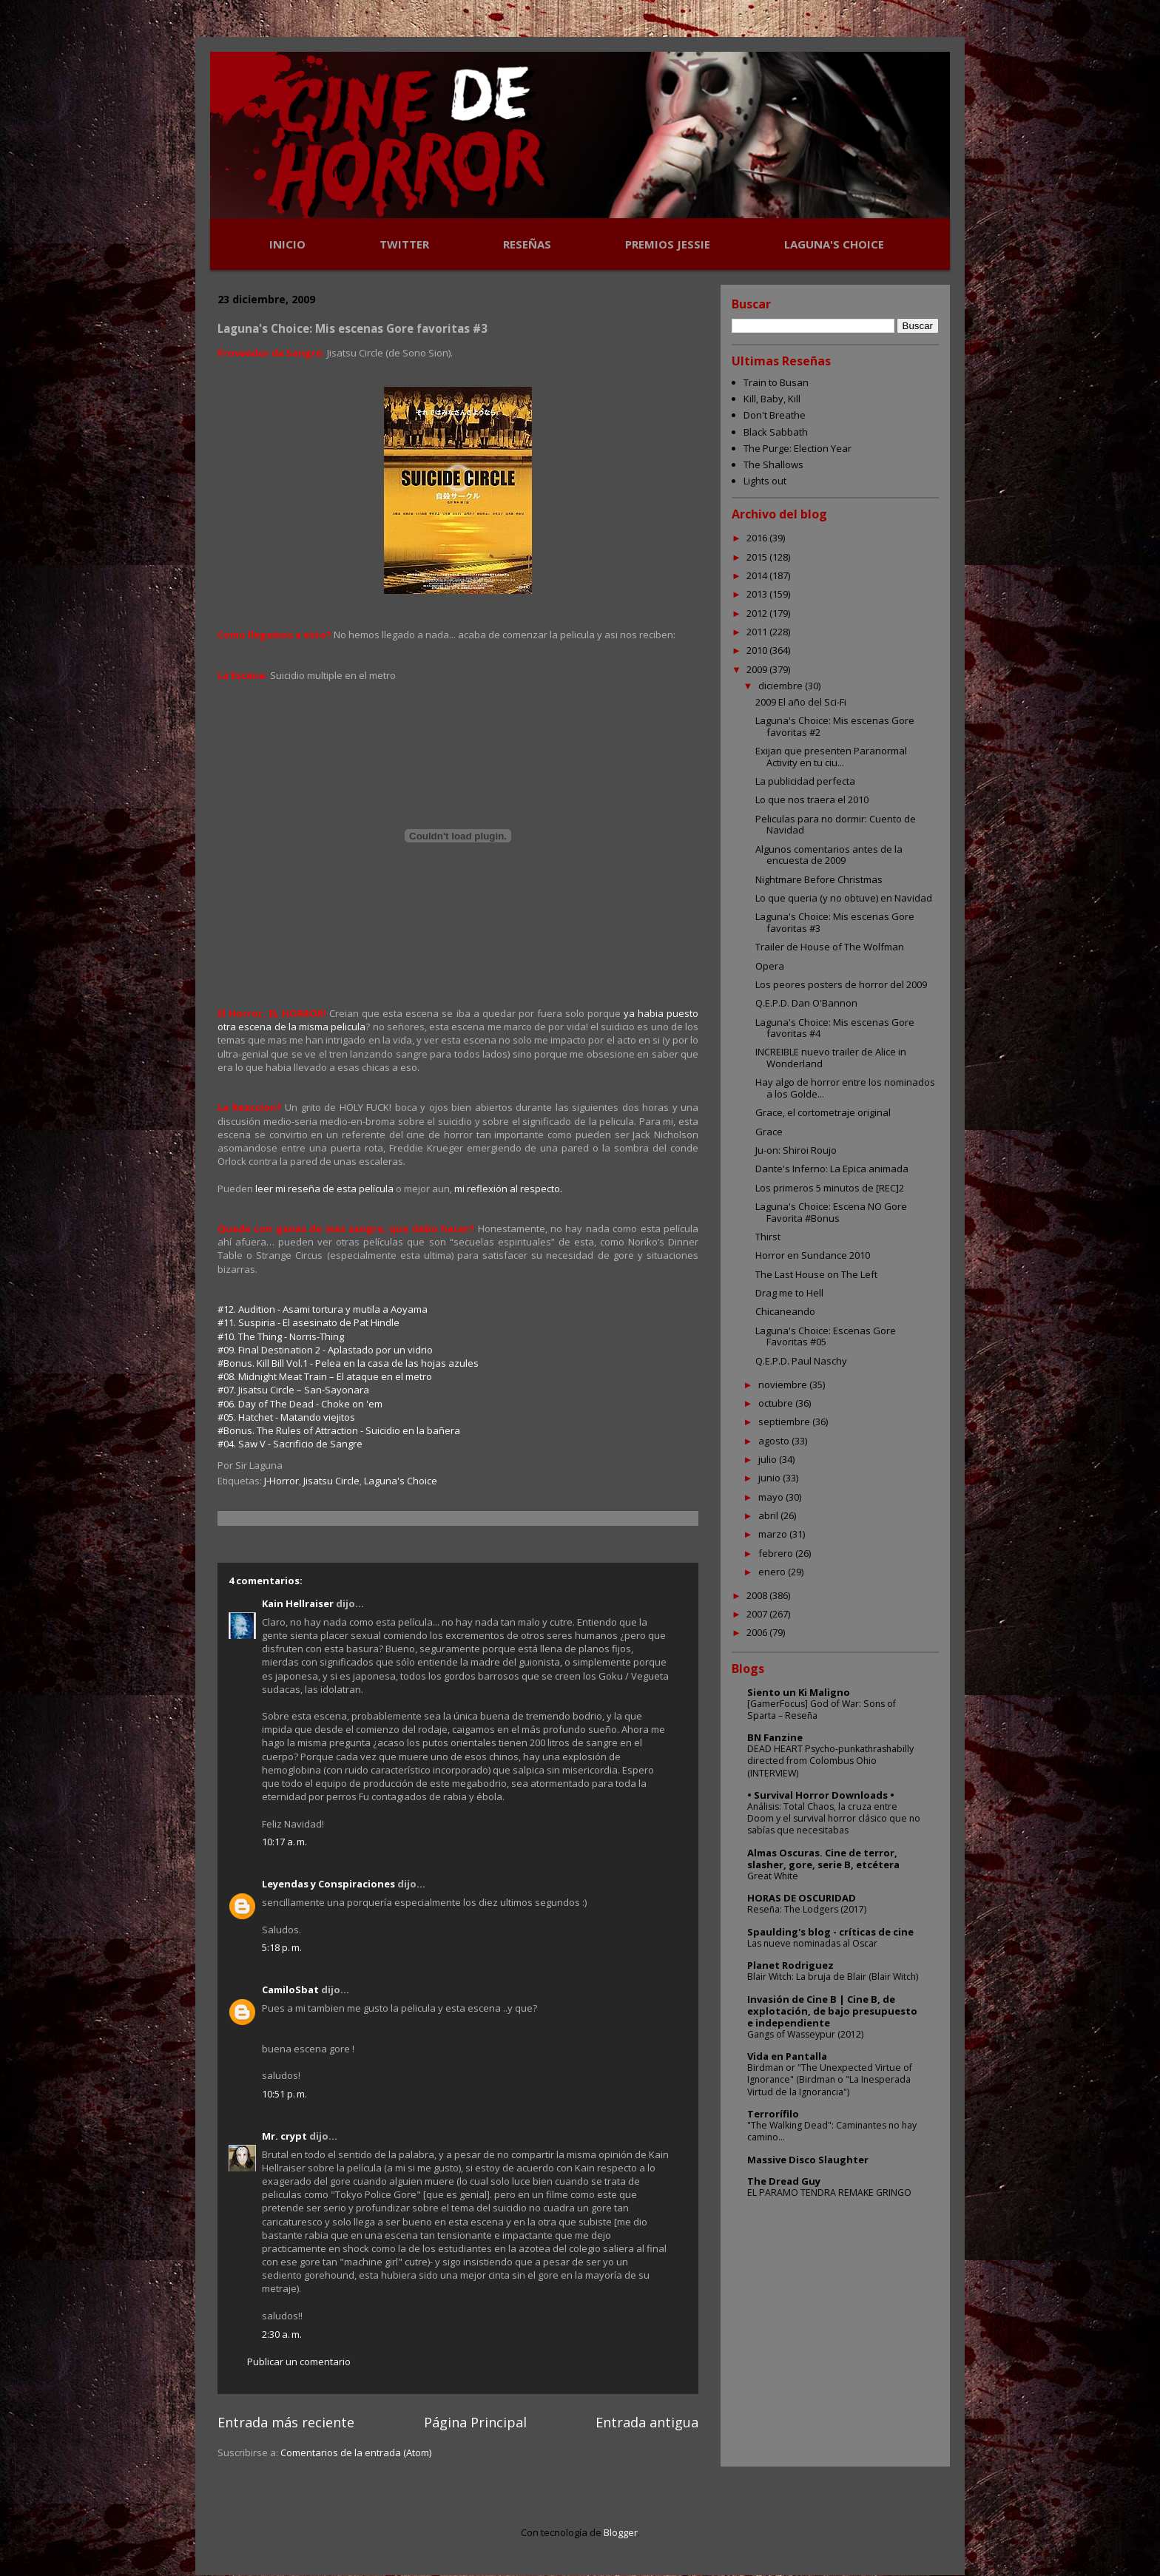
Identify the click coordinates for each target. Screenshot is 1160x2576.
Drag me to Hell (789, 1292)
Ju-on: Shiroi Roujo (796, 1150)
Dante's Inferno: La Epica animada (831, 1168)
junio (770, 1477)
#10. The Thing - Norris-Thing (281, 1336)
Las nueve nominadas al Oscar (812, 1943)
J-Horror (281, 1480)
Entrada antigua (647, 2422)
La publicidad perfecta (805, 781)
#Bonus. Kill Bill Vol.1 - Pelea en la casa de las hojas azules (348, 1363)
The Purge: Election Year (797, 448)
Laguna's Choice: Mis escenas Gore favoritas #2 (834, 726)
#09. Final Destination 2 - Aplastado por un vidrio (325, 1349)
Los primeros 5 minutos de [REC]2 (829, 1187)
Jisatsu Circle (331, 1480)
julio (768, 1459)
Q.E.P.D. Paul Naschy (801, 1361)
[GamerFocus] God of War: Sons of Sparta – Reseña (821, 1709)
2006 (757, 1632)
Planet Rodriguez (790, 1965)
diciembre (781, 685)
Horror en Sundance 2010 (812, 1255)
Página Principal (475, 2422)
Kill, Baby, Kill (771, 398)
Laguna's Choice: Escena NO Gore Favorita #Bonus (831, 1212)
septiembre (785, 1421)
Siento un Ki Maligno (798, 1692)
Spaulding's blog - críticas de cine (830, 1931)
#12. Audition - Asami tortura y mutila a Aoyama (323, 1309)
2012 (757, 613)
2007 (757, 1613)
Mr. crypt (284, 2136)
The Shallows (773, 464)
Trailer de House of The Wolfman (829, 946)
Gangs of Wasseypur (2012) (805, 2034)
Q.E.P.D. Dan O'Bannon (806, 1003)
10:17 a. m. (284, 1841)
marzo (773, 1534)
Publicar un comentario (299, 2361)
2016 (757, 537)
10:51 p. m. (284, 2093)
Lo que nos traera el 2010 (812, 799)
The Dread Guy (783, 2181)
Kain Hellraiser (298, 1603)
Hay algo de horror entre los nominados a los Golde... (845, 1088)
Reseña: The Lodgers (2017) (806, 1909)
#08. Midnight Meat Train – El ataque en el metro (325, 1376)
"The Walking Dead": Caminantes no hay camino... (832, 2131)
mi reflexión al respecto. (508, 1188)
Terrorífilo (773, 2113)
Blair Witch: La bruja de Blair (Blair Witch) (832, 1976)
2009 (757, 669)
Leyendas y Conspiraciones (328, 1883)
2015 (757, 557)
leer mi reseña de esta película (324, 1188)
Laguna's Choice (400, 1480)
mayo (772, 1497)
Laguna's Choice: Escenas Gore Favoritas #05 (825, 1336)
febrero (776, 1553)
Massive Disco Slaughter (808, 2159)
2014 (757, 575)
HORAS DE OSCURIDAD (801, 1897)
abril (769, 1515)
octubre (776, 1403)
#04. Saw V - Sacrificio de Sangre (290, 1443)
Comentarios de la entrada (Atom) (355, 2452)
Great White (772, 1876)
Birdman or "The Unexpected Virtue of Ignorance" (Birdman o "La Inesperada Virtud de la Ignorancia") (829, 2079)
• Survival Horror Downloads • (820, 1795)
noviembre (783, 1384)
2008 (757, 1595)
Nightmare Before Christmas (819, 879)
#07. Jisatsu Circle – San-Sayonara (293, 1389)
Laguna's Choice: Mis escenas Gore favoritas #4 (834, 1028)
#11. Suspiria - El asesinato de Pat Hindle (308, 1322)
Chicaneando (785, 1311)
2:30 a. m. (282, 2334)
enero (773, 1571)
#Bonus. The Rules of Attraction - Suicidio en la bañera (339, 1430)
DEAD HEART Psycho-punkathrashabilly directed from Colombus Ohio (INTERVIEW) (830, 1760)
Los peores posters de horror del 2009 (841, 984)
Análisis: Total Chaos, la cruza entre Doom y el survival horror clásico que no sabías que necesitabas (833, 1818)
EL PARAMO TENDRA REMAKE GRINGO (829, 2192)
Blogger (621, 2532)
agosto (775, 1440)
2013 (757, 594)
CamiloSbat (290, 1989)
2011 (757, 631)
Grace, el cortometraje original (823, 1112)
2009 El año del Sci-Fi (800, 702)
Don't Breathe (774, 415)
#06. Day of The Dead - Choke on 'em (300, 1403)
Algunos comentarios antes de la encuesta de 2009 (829, 855)
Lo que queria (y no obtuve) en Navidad (843, 898)
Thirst (767, 1236)
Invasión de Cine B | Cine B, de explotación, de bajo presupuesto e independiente (832, 2010)
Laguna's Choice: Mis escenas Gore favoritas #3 (834, 922)
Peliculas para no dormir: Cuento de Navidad (835, 824)
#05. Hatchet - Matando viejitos (286, 1417)
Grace (769, 1131)
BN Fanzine (775, 1737)
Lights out (764, 480)
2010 (757, 650)
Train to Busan (776, 382)
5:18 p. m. (282, 1947)
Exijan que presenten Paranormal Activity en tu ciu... (831, 756)
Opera (769, 966)
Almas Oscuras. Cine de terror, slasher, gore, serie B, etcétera (823, 1858)
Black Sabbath (775, 432)
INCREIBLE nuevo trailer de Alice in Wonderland (830, 1057)
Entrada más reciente (286, 2422)
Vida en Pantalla (787, 2056)
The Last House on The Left (816, 1274)
